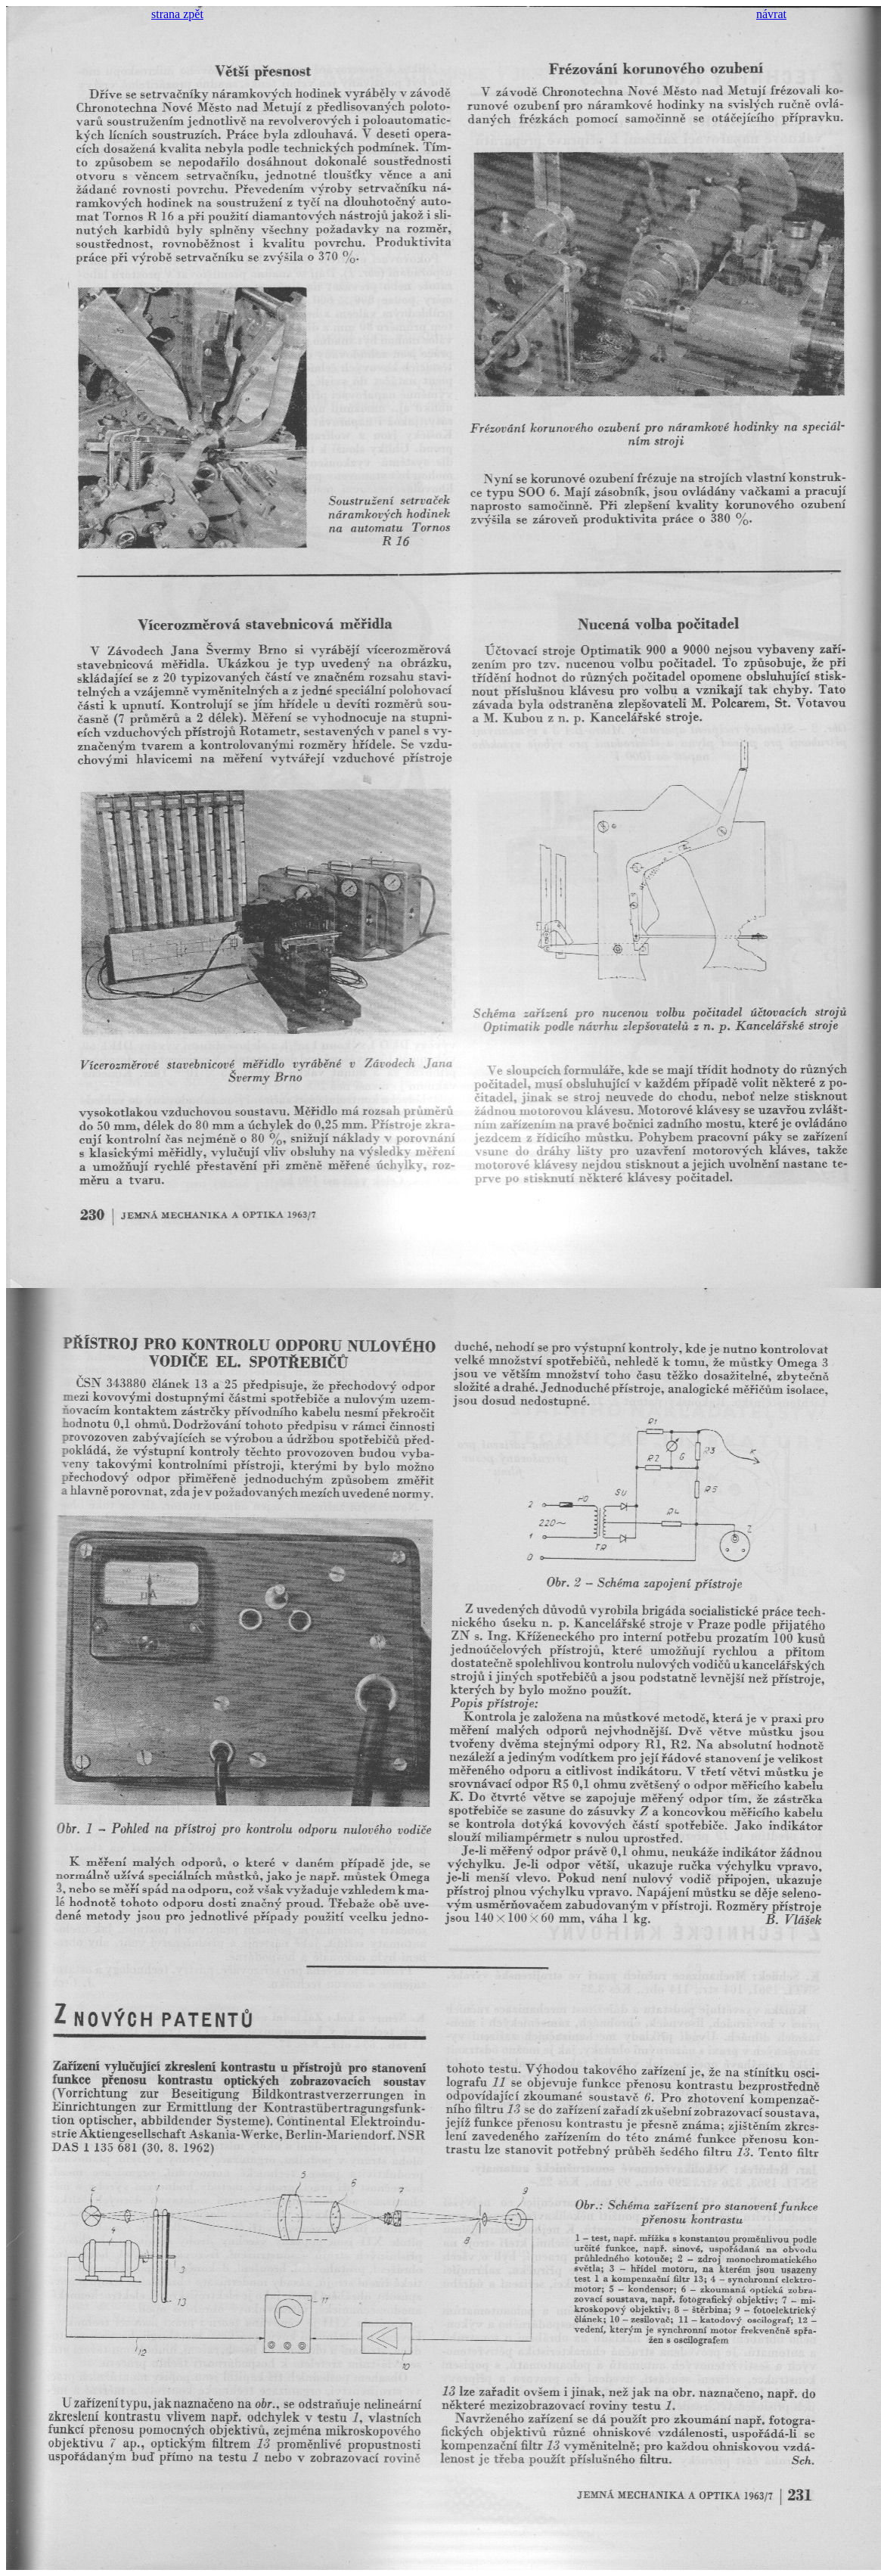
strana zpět (177, 14)
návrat (771, 14)
